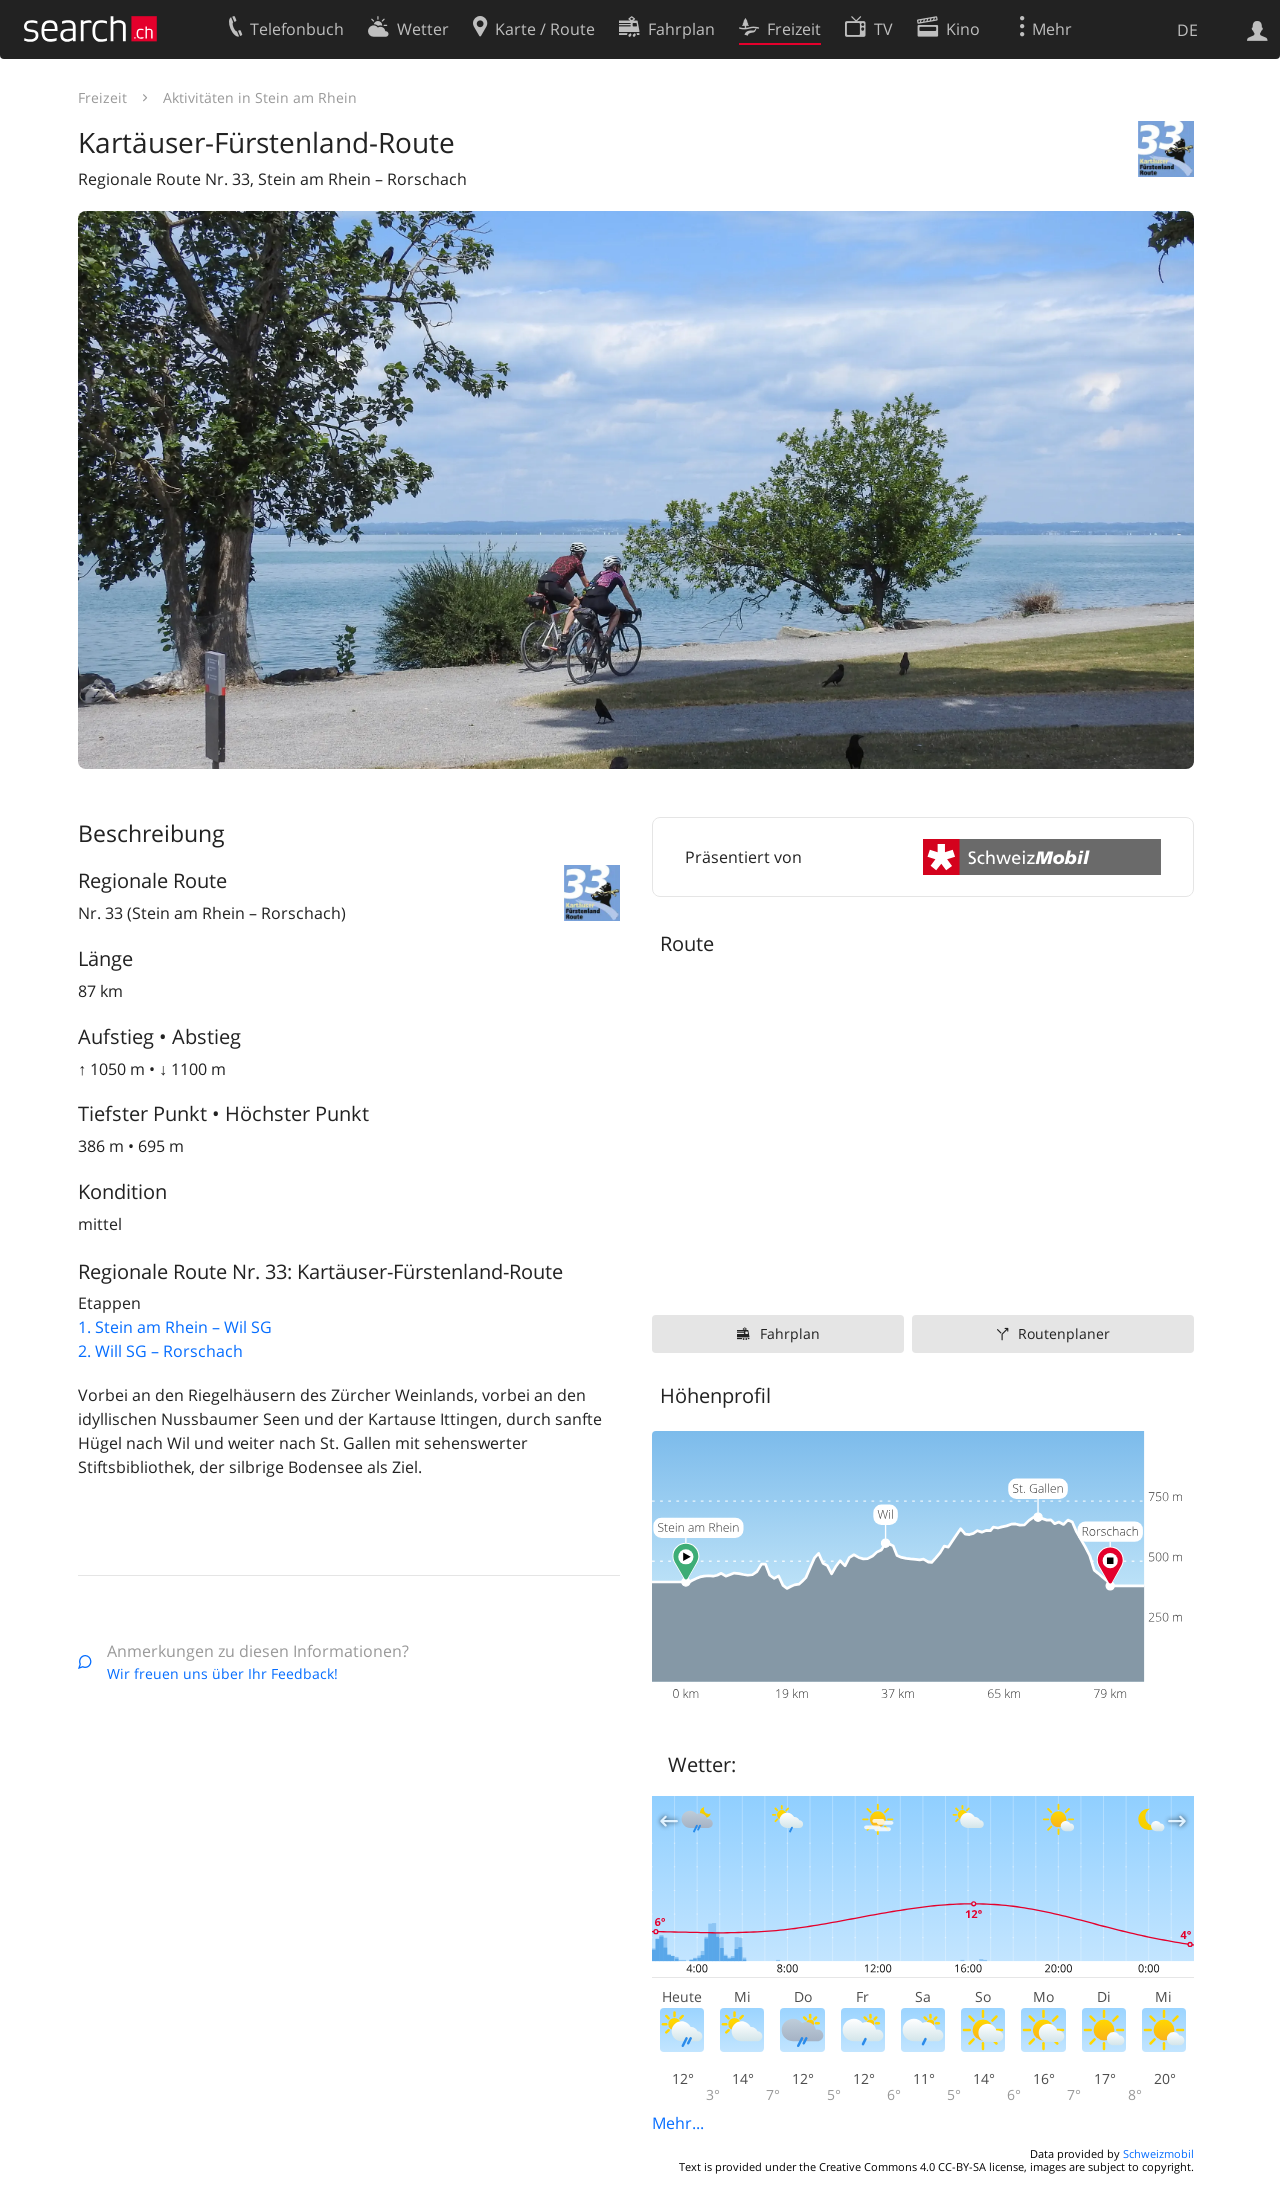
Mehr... (678, 2123)
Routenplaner (1064, 1333)
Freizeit (102, 97)
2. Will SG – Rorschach (160, 1351)
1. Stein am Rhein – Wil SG (175, 1327)
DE (1187, 30)
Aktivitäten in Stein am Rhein (260, 97)
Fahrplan (790, 1333)
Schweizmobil (1158, 2153)
